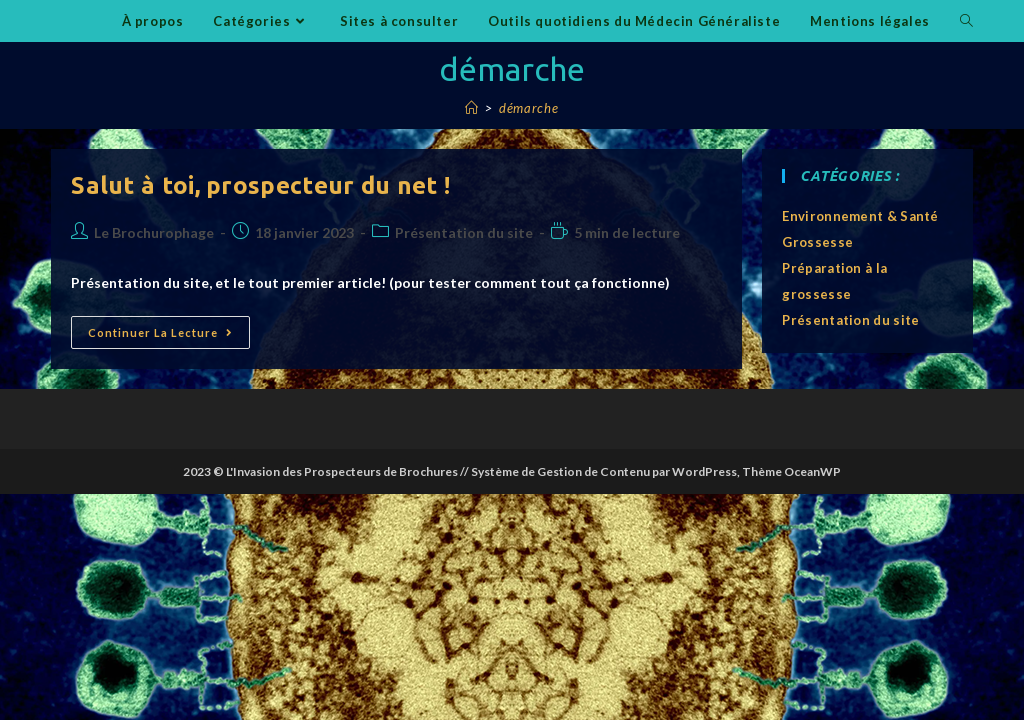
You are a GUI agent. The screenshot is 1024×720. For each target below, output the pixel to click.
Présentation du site (464, 232)
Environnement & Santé (860, 216)
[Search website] (966, 21)
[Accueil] (472, 108)
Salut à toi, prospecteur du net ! (260, 185)
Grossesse (817, 242)
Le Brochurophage (154, 232)
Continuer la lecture (169, 336)
